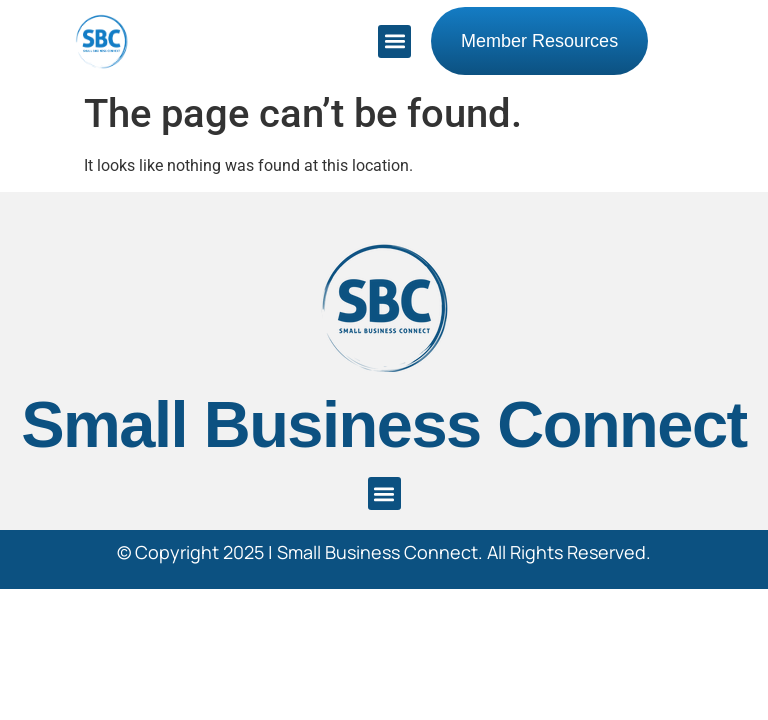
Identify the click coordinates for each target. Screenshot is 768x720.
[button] (394, 41)
